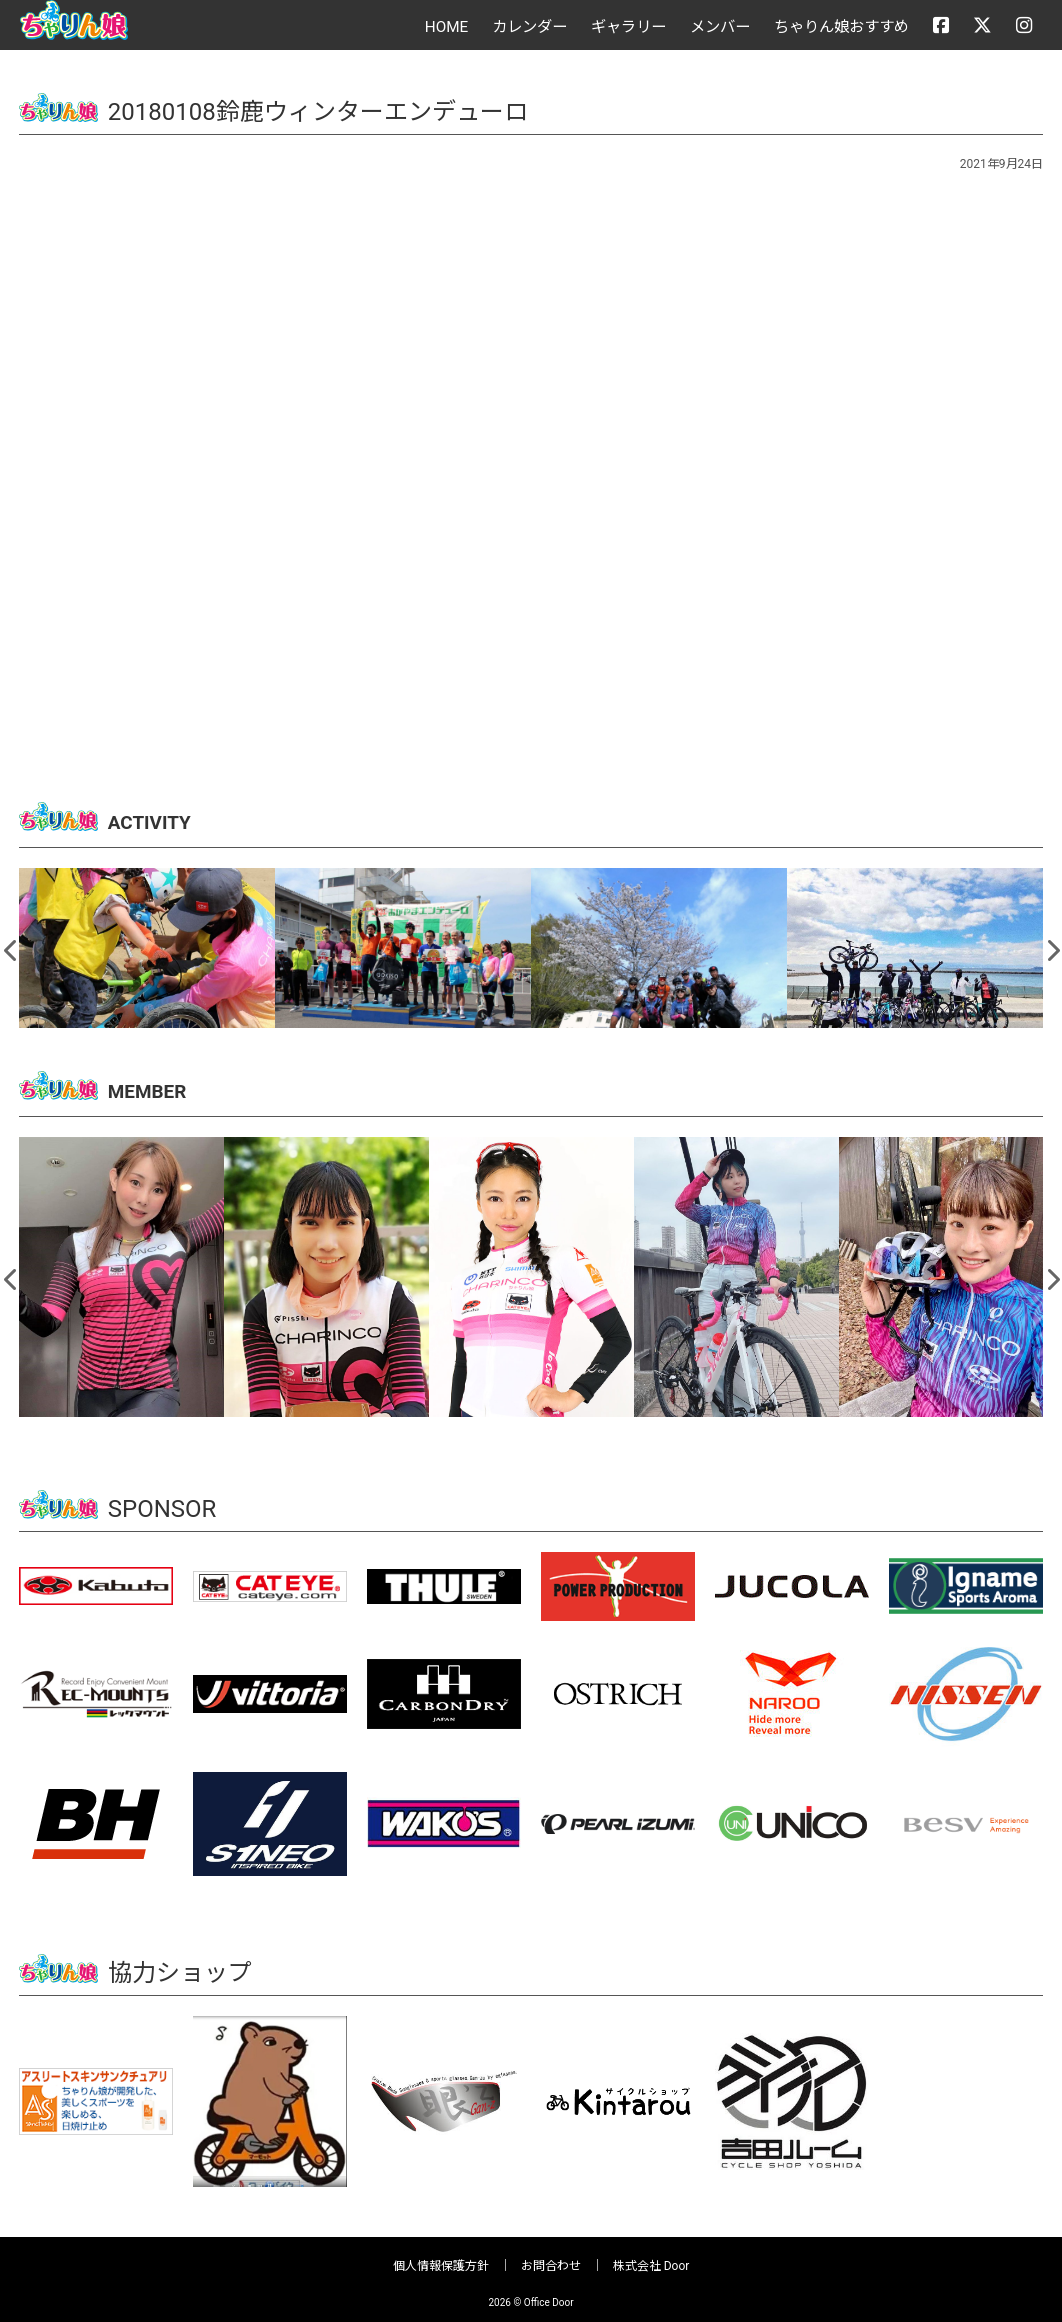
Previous (11, 944)
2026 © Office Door (530, 2294)
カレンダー (529, 27)
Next (1052, 944)
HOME (447, 27)
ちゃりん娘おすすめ (841, 27)
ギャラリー (628, 27)
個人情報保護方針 (441, 2258)
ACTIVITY (159, 821)
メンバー (720, 27)
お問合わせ (551, 2258)
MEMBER (157, 1086)
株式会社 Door (651, 2258)
